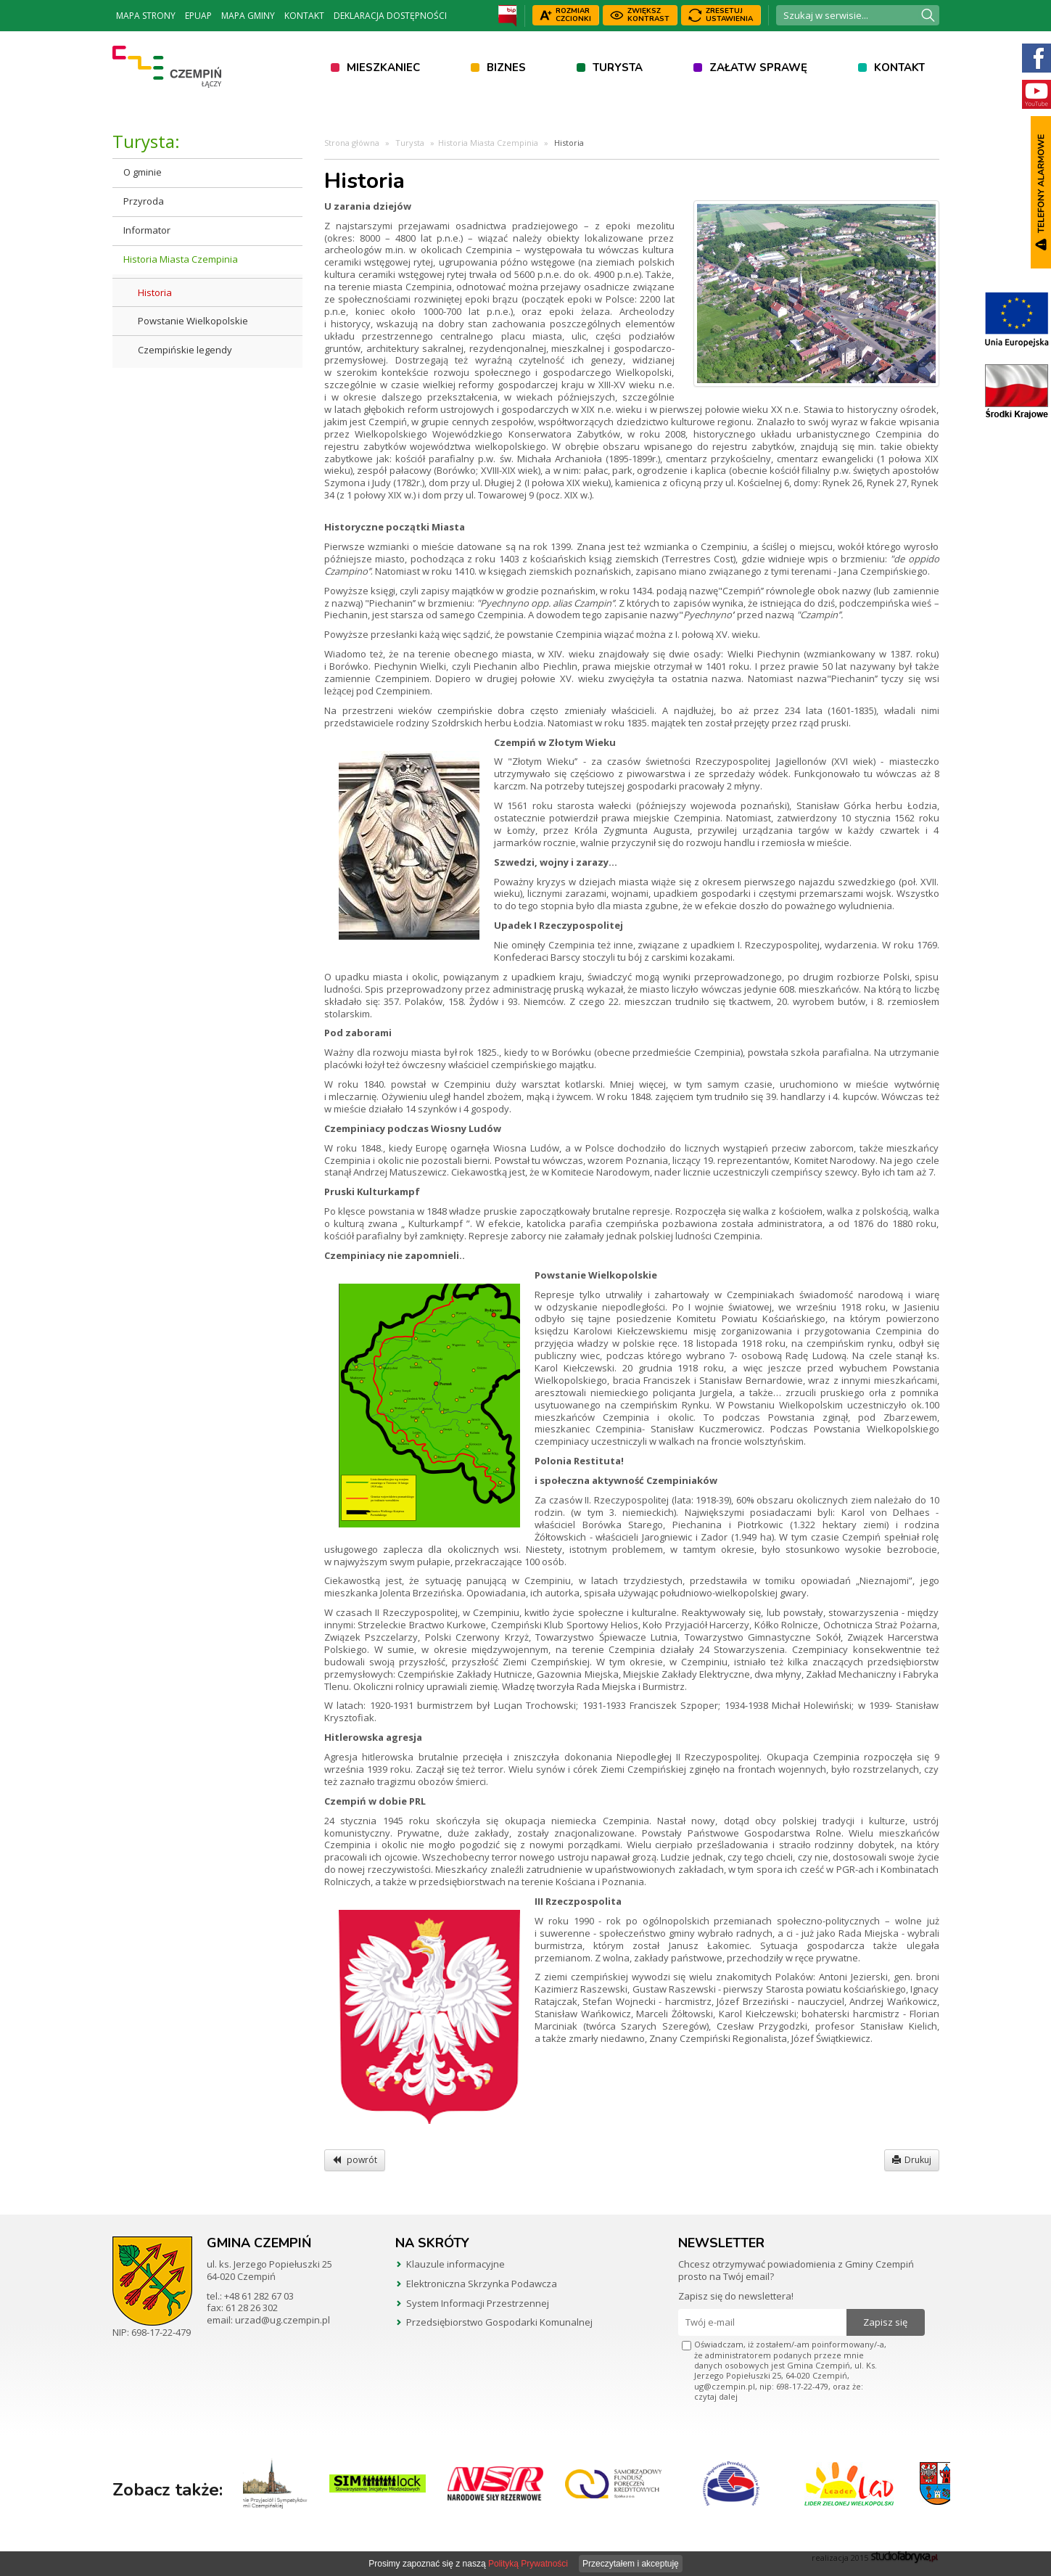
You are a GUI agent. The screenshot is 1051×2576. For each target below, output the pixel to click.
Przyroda (143, 201)
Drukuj (911, 2160)
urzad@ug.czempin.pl (282, 2319)
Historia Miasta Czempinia (180, 259)
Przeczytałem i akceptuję (630, 2564)
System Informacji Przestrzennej (477, 2303)
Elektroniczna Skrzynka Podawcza (481, 2283)
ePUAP (198, 15)
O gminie (142, 172)
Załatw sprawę (758, 67)
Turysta (618, 67)
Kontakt (304, 15)
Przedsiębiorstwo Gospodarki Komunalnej (499, 2322)
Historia (155, 292)
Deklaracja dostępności (390, 15)
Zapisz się (885, 2322)
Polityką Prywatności (528, 2564)
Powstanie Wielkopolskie (193, 320)
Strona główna (351, 142)
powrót (354, 2160)
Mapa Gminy (248, 15)
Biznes (506, 67)
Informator (146, 230)
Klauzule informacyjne (455, 2264)
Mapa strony (146, 15)
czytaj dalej (716, 2396)
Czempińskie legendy (185, 349)
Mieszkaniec (383, 67)
